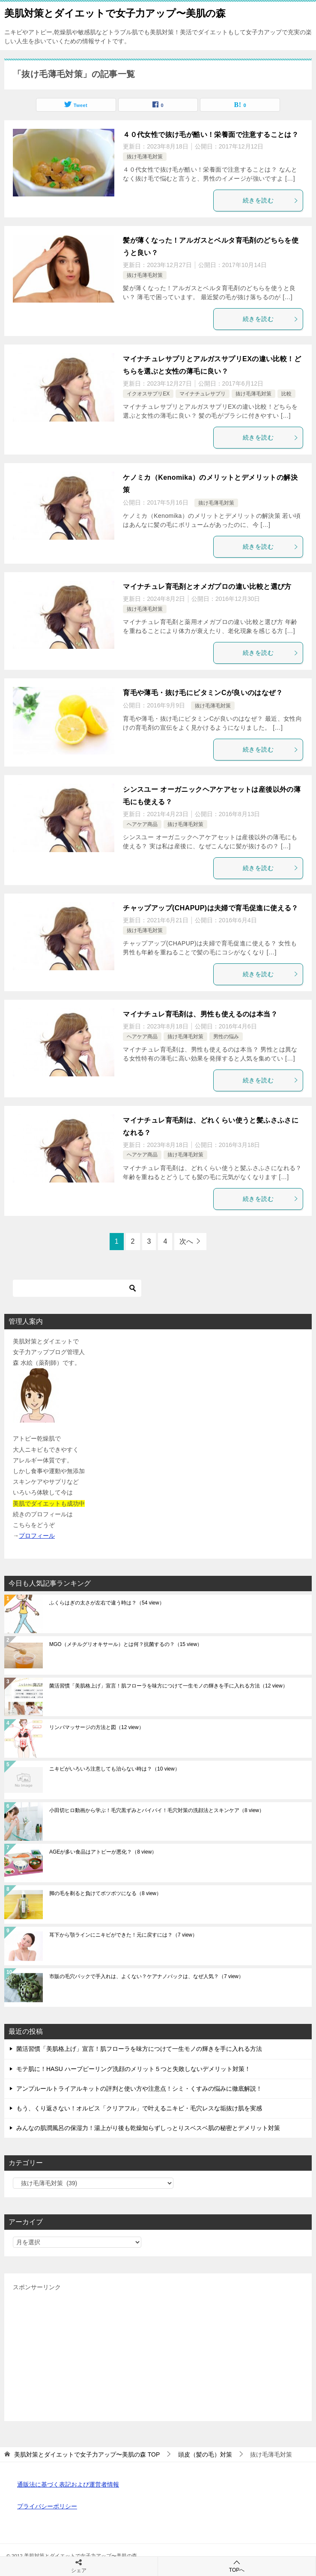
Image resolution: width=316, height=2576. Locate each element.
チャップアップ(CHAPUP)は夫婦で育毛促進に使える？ (210, 908)
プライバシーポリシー (47, 2506)
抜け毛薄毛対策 (145, 157)
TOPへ (236, 2566)
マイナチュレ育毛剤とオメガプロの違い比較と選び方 (207, 586)
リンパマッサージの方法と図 (96, 1727)
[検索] (77, 1288)
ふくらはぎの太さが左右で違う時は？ (106, 1603)
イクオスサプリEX (148, 394)
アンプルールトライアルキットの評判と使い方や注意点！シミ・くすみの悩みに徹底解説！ (139, 2088)
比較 (286, 394)
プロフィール (37, 1535)
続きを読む (270, 200)
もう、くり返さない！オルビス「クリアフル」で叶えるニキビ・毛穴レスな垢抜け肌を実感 (139, 2108)
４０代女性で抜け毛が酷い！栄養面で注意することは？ (210, 134)
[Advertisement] (158, 2353)
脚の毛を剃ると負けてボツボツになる (105, 1893)
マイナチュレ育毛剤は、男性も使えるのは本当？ (200, 1014)
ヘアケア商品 (142, 824)
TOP (87, 2454)
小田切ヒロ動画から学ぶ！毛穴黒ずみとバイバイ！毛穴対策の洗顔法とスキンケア (156, 1810)
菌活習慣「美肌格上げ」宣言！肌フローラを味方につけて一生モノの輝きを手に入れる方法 (168, 1686)
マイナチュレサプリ (202, 394)
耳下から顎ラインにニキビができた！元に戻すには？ (123, 1935)
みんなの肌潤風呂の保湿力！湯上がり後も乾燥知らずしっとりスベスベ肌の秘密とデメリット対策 (148, 2127)
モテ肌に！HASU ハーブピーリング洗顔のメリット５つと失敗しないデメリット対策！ (133, 2068)
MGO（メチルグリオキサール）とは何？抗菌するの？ (125, 1644)
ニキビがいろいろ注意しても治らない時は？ (114, 1769)
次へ (186, 1241)
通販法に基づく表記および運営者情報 (68, 2484)
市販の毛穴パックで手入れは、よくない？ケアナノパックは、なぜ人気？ (146, 1976)
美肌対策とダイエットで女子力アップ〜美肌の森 (115, 12)
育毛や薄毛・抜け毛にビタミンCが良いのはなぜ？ (203, 692)
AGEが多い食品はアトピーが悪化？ (103, 1852)
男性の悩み (226, 1037)
